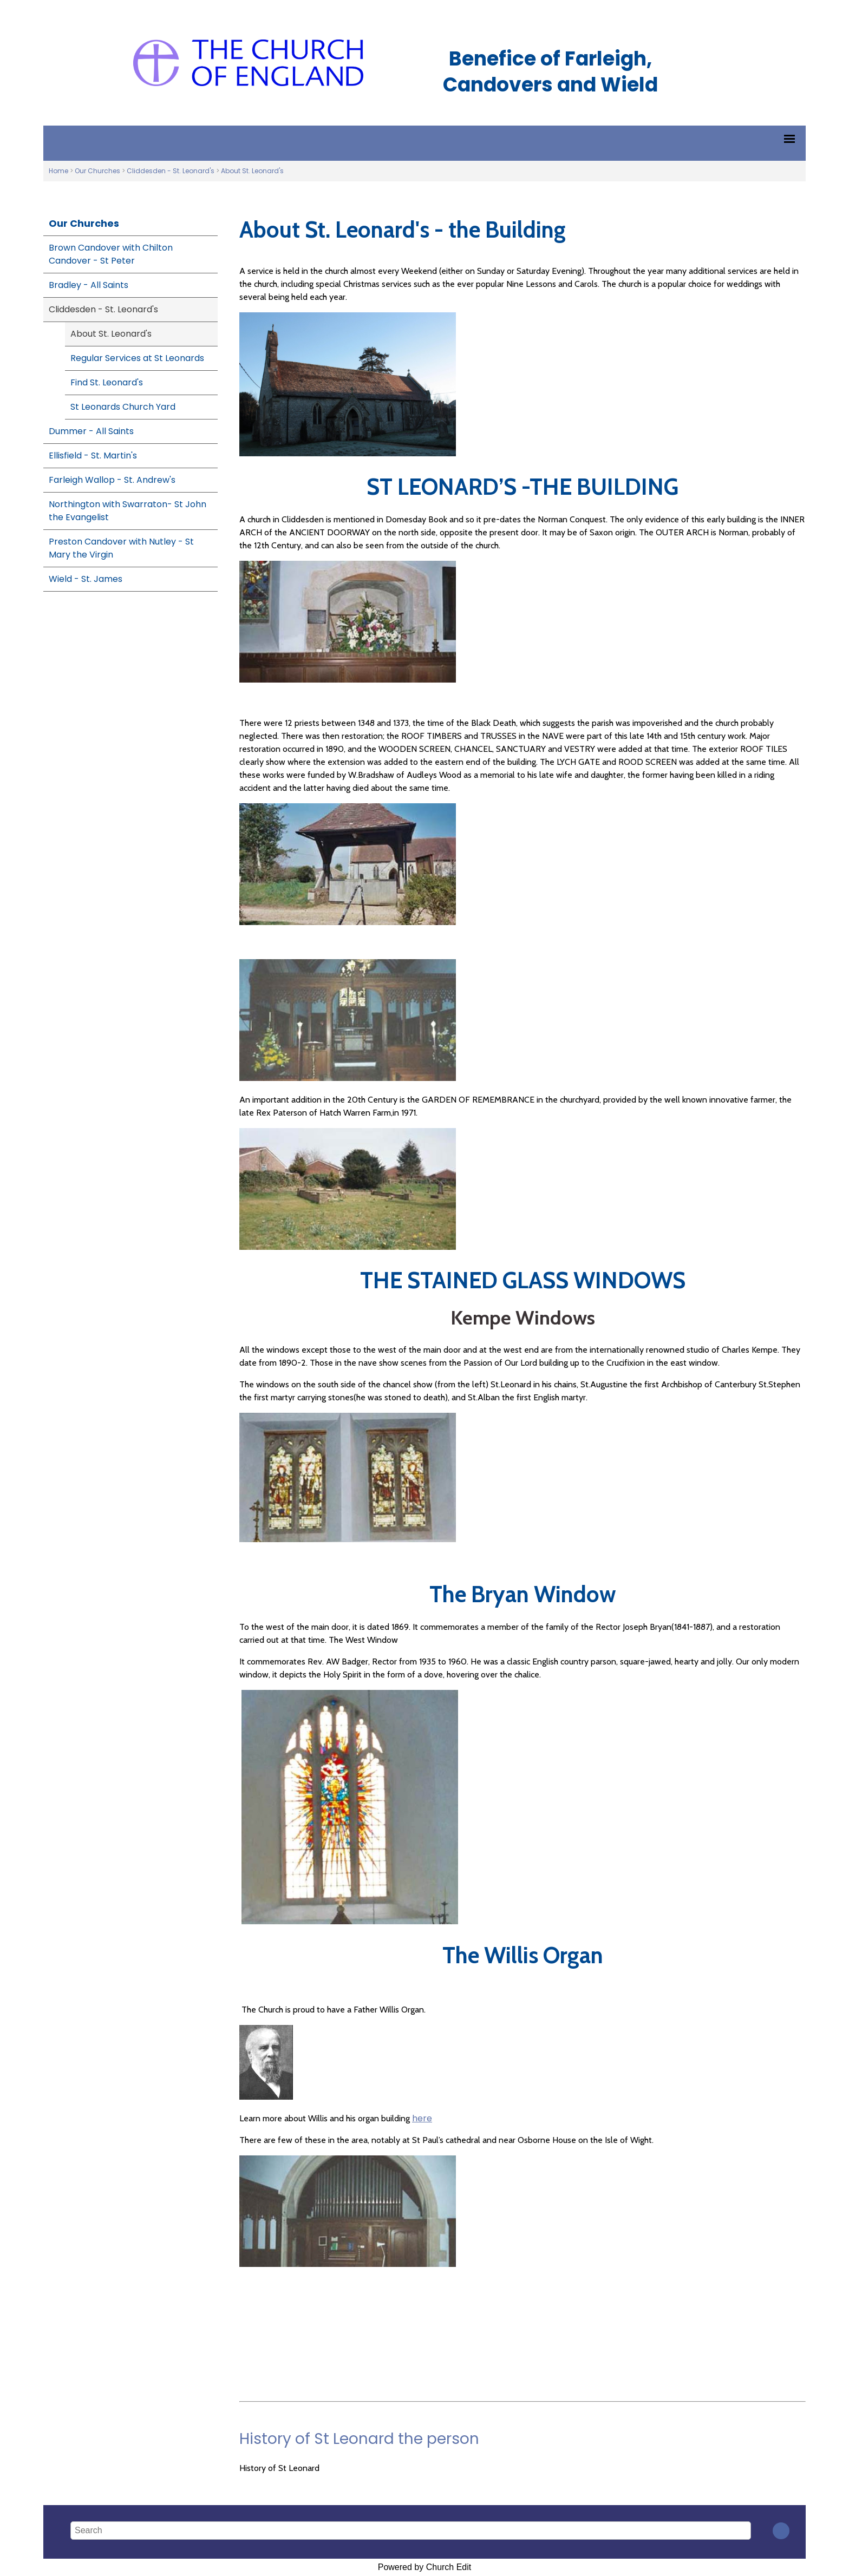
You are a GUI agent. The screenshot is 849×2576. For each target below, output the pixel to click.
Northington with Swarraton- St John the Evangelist (127, 510)
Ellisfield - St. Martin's (93, 455)
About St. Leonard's (252, 170)
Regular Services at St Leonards (137, 358)
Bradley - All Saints (88, 285)
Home (58, 170)
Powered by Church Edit (425, 2567)
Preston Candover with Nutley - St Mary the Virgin (121, 548)
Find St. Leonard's (106, 382)
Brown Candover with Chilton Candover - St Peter (111, 254)
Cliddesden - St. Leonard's (170, 170)
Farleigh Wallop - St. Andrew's (112, 480)
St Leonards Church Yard (122, 407)
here (422, 2118)
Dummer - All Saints (91, 431)
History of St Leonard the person (359, 2438)
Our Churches (97, 170)
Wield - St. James (85, 579)
